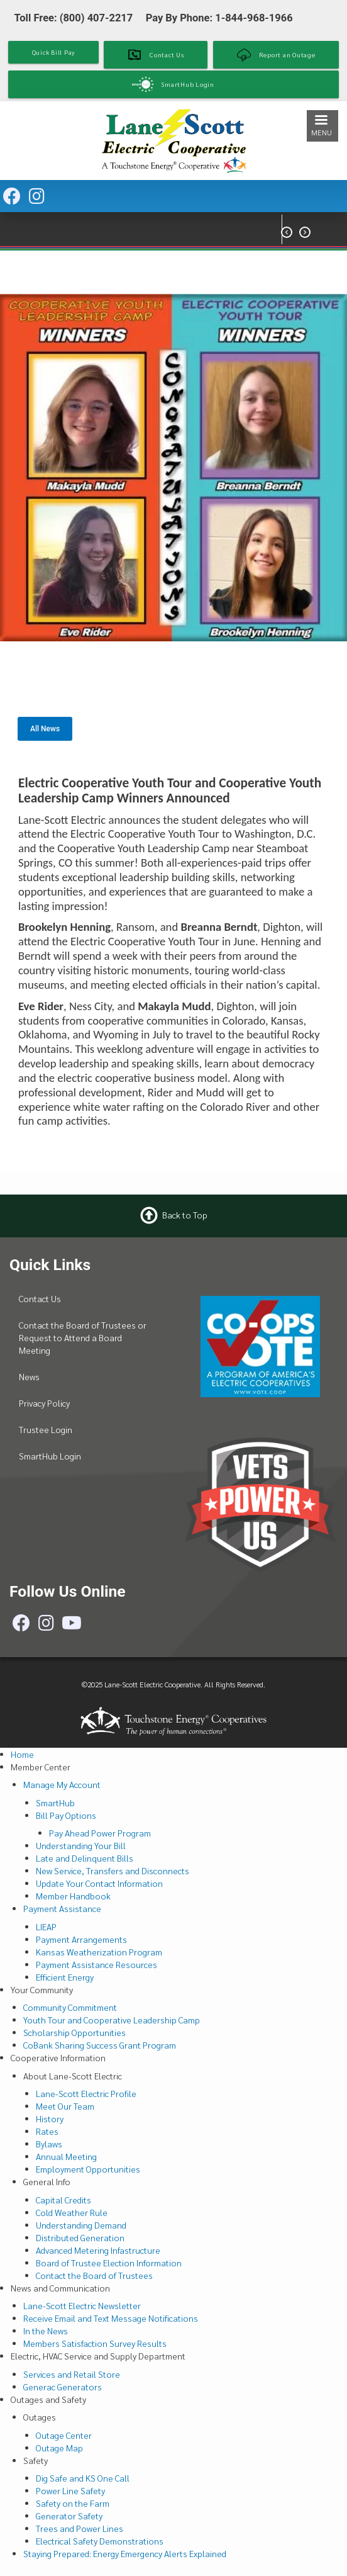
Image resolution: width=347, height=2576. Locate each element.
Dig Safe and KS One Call (82, 2477)
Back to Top (184, 1214)
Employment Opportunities (88, 2168)
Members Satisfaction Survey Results (95, 2343)
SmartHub (55, 1802)
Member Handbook (73, 1895)
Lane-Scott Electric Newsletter (82, 2305)
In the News (45, 2330)
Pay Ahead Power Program (100, 1832)
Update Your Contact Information (99, 1883)
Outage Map (59, 2447)
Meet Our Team (65, 2106)
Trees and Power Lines (79, 2528)
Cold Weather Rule (71, 2212)
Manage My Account (62, 1784)
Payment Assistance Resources (96, 1964)
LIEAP (46, 1926)
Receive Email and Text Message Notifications (110, 2318)
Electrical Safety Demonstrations (99, 2540)
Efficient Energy (65, 1977)
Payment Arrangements (81, 1939)
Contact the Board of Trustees (94, 2275)
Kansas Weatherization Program (99, 1951)
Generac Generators (62, 2386)
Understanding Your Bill (81, 1845)
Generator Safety (69, 2515)
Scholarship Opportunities (74, 2032)
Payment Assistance (62, 1908)
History (49, 2118)
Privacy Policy (44, 1403)
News (29, 1376)
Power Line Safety (70, 2490)
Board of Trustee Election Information (109, 2262)
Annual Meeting (66, 2156)
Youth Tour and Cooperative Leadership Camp (111, 2019)
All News (45, 728)
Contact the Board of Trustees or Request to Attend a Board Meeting (82, 1337)
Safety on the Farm (72, 2503)
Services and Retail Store (71, 2374)
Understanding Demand (81, 2224)
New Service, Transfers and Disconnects (112, 1870)
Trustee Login (45, 1429)
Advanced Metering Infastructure (98, 2250)
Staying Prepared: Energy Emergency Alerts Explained (124, 2553)
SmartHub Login (50, 1455)
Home (22, 1754)
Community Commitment (70, 2007)
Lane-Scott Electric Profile (86, 2093)
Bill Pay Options (66, 1815)
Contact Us (40, 1298)
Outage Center (64, 2435)
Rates (47, 2131)
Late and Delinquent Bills (84, 1858)
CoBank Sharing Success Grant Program (99, 2044)
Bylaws (49, 2143)
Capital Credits (63, 2199)
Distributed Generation (80, 2237)
